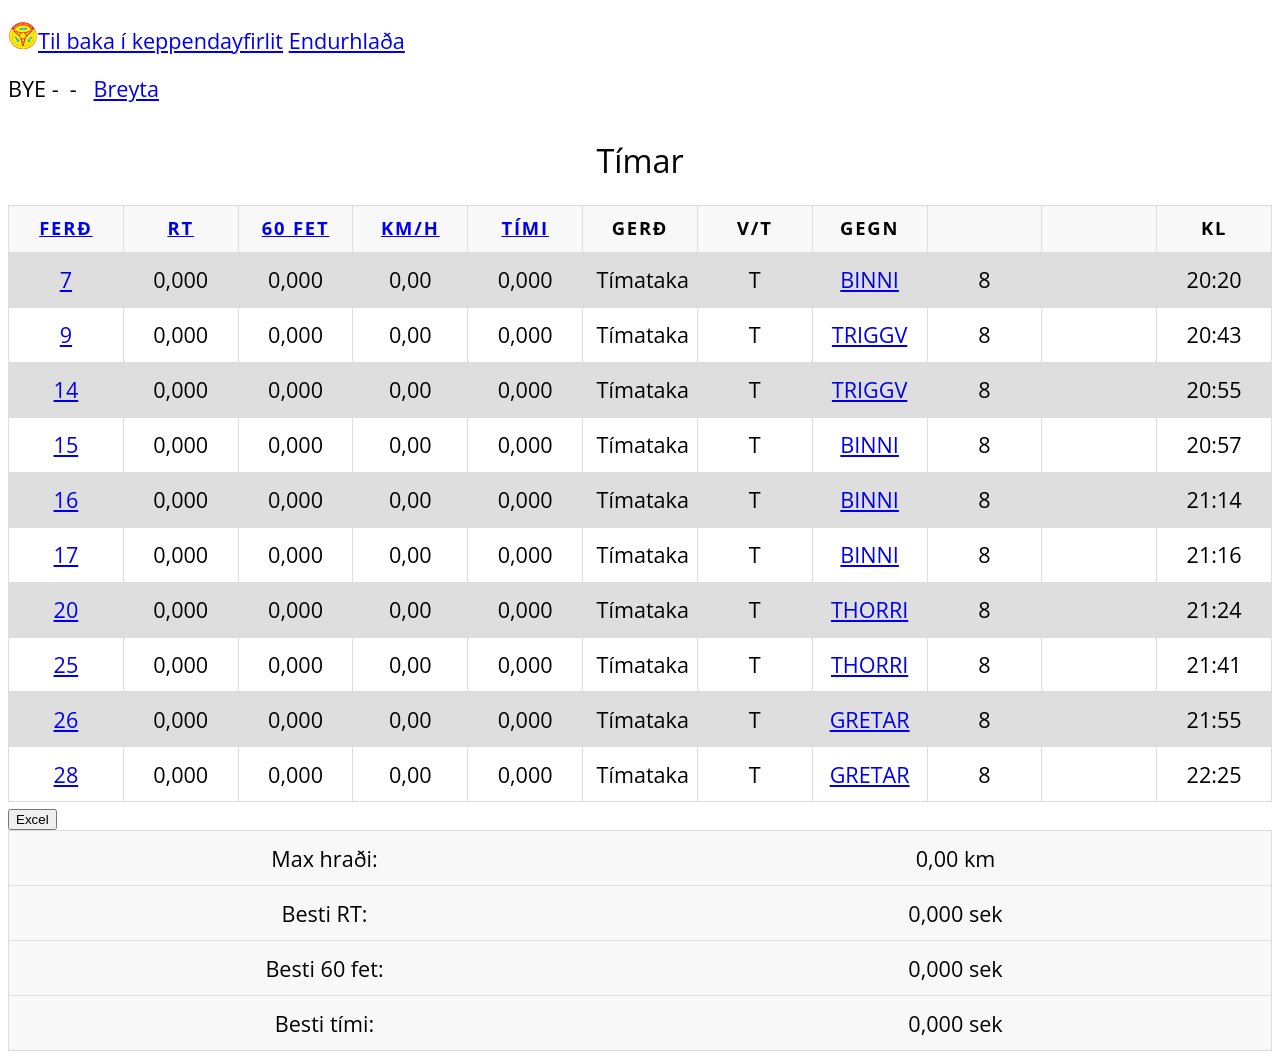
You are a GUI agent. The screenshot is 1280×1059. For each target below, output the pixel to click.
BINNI (869, 279)
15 (66, 444)
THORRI (869, 609)
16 (66, 499)
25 (66, 664)
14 (66, 389)
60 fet (296, 227)
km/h (410, 227)
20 (66, 609)
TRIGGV (870, 334)
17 (66, 554)
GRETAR (870, 719)
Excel (32, 819)
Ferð (65, 227)
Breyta (126, 88)
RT (181, 227)
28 (66, 774)
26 (66, 719)
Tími (524, 227)
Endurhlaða (347, 40)
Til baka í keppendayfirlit (160, 40)
